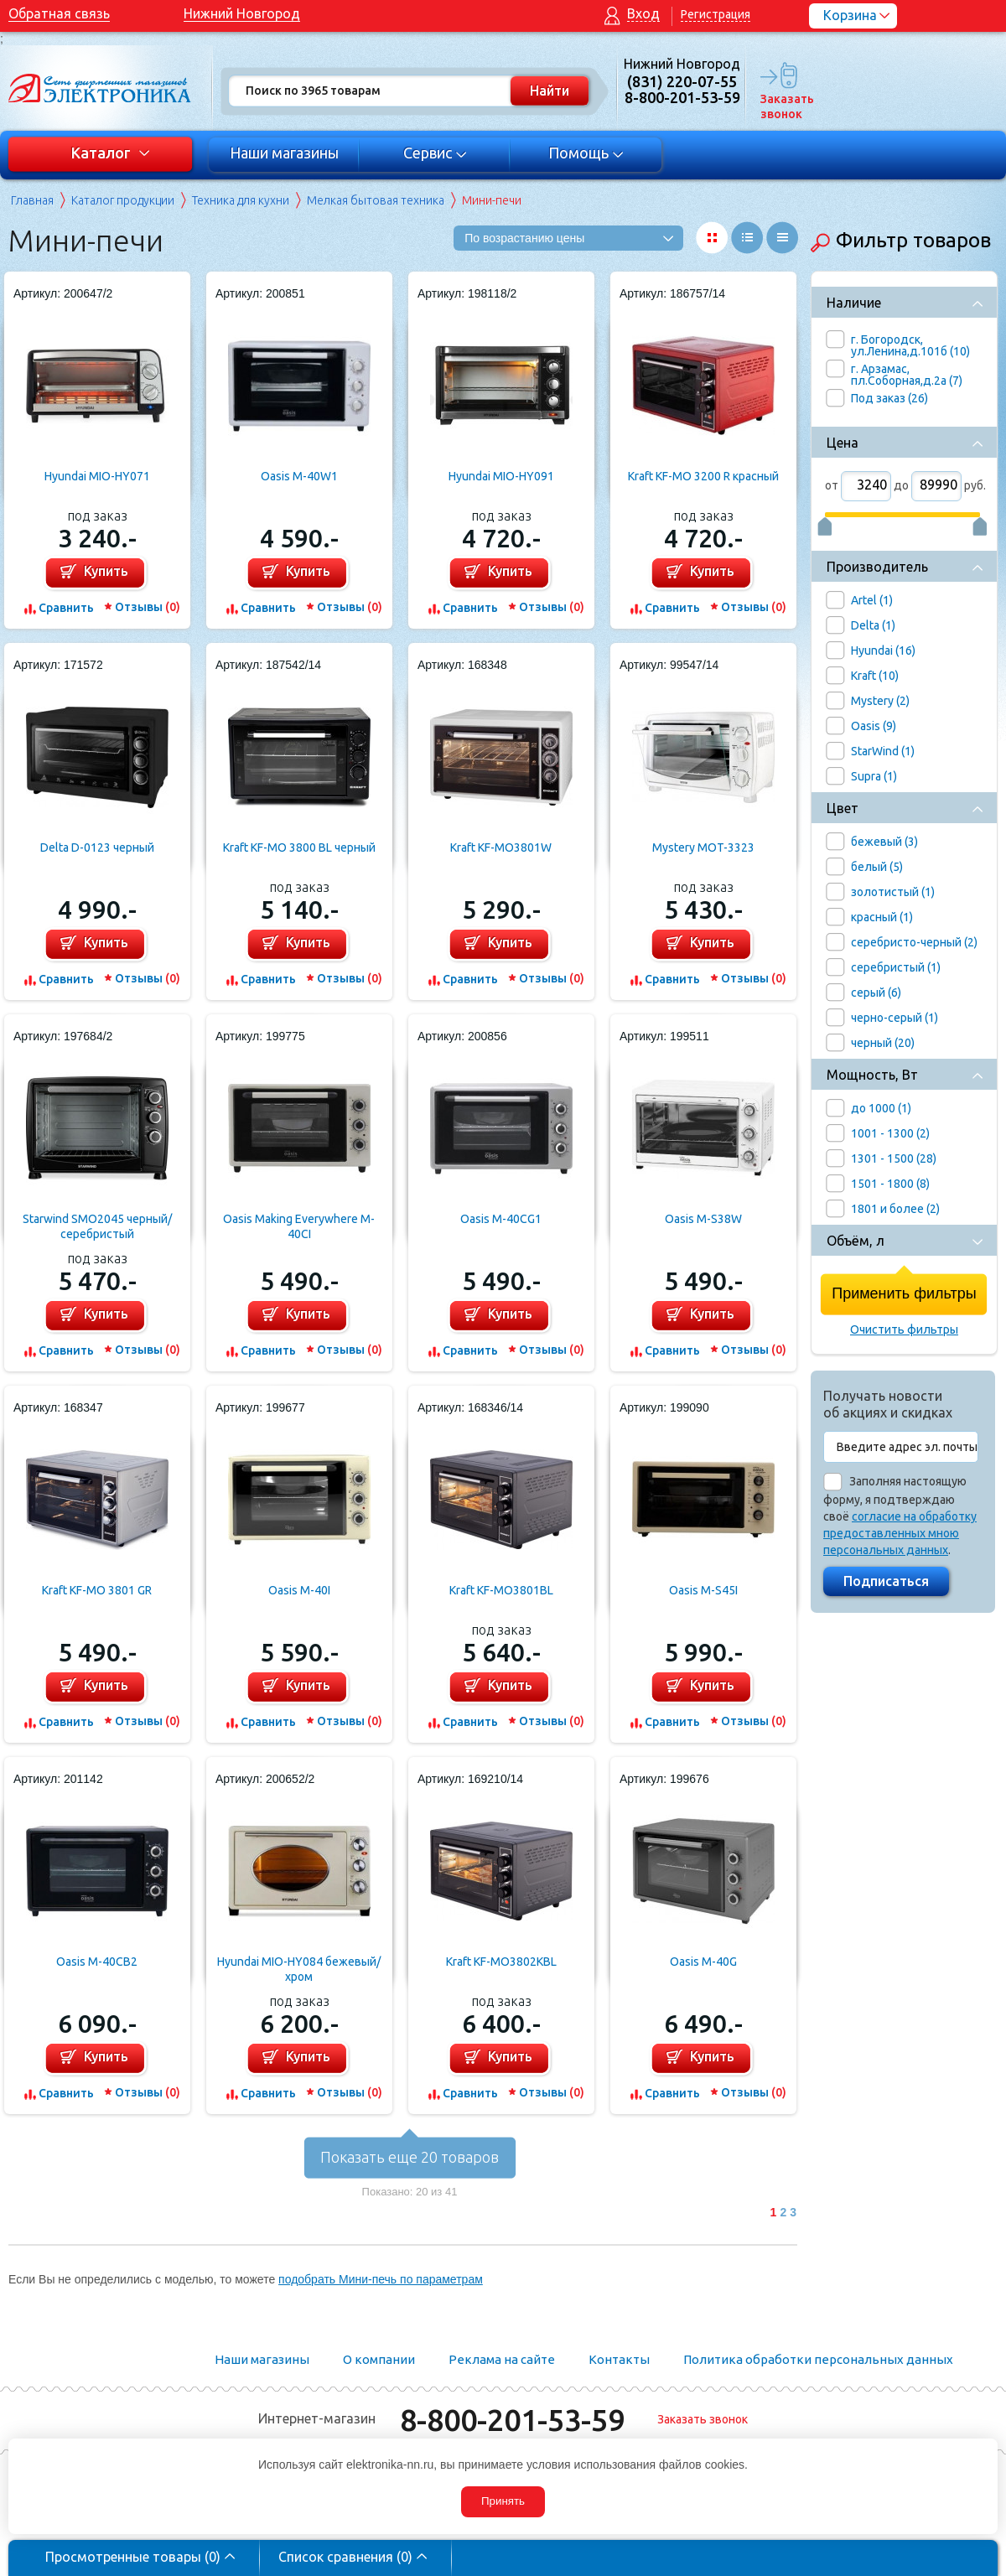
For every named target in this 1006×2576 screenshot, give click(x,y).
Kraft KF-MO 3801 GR (97, 1590)
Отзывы (147, 607)
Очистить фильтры (904, 1329)
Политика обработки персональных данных (818, 2359)
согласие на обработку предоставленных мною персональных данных (900, 1533)
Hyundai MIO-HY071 (97, 476)
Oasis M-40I (299, 1590)
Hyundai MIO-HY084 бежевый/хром (299, 1969)
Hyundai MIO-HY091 (501, 476)
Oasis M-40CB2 (96, 1961)
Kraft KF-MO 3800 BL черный (299, 847)
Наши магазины (284, 152)
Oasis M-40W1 (299, 476)
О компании (379, 2359)
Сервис (435, 152)
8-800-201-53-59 (512, 2419)
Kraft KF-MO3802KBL (501, 1961)
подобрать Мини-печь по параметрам (380, 2279)
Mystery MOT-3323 (703, 847)
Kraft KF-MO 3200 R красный (703, 476)
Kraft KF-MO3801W (501, 847)
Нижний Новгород (242, 13)
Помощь (586, 152)
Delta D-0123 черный (97, 847)
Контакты (619, 2359)
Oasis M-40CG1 (501, 1219)
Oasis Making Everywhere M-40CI (299, 1226)
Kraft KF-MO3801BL (501, 1590)
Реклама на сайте (502, 2359)
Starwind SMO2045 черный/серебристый (97, 1226)
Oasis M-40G (703, 1961)
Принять (503, 2501)
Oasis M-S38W (703, 1219)
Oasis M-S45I (703, 1590)
